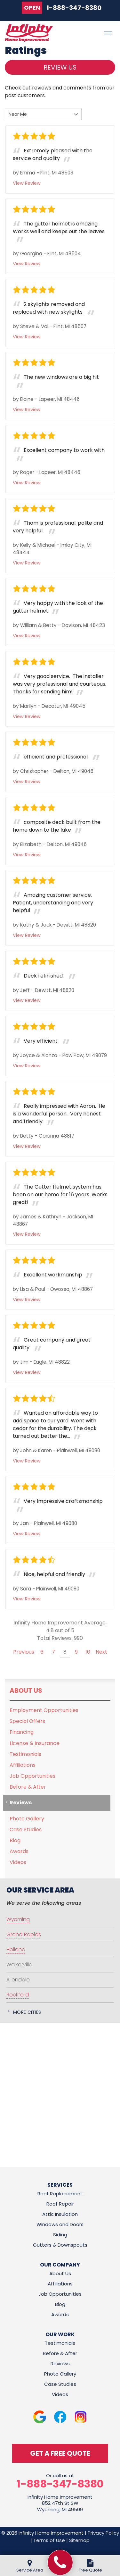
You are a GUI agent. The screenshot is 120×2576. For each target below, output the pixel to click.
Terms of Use (49, 2540)
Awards (19, 1851)
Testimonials (25, 1754)
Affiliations (23, 1765)
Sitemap (79, 2540)
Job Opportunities (32, 1776)
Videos (18, 1862)
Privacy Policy (103, 2532)
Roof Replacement (60, 2193)
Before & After (28, 1787)
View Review (27, 183)
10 (87, 1652)
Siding (60, 2234)
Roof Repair (60, 2203)
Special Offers (27, 1721)
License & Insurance (35, 1743)
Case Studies (26, 1829)
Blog (15, 1840)
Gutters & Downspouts (60, 2244)
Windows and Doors (60, 2224)
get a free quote (60, 2453)
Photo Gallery (27, 1819)
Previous (23, 1652)
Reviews (21, 1803)
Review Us (60, 67)
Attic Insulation (60, 2214)
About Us (26, 1690)
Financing (22, 1732)
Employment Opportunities (44, 1710)
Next (101, 1652)
